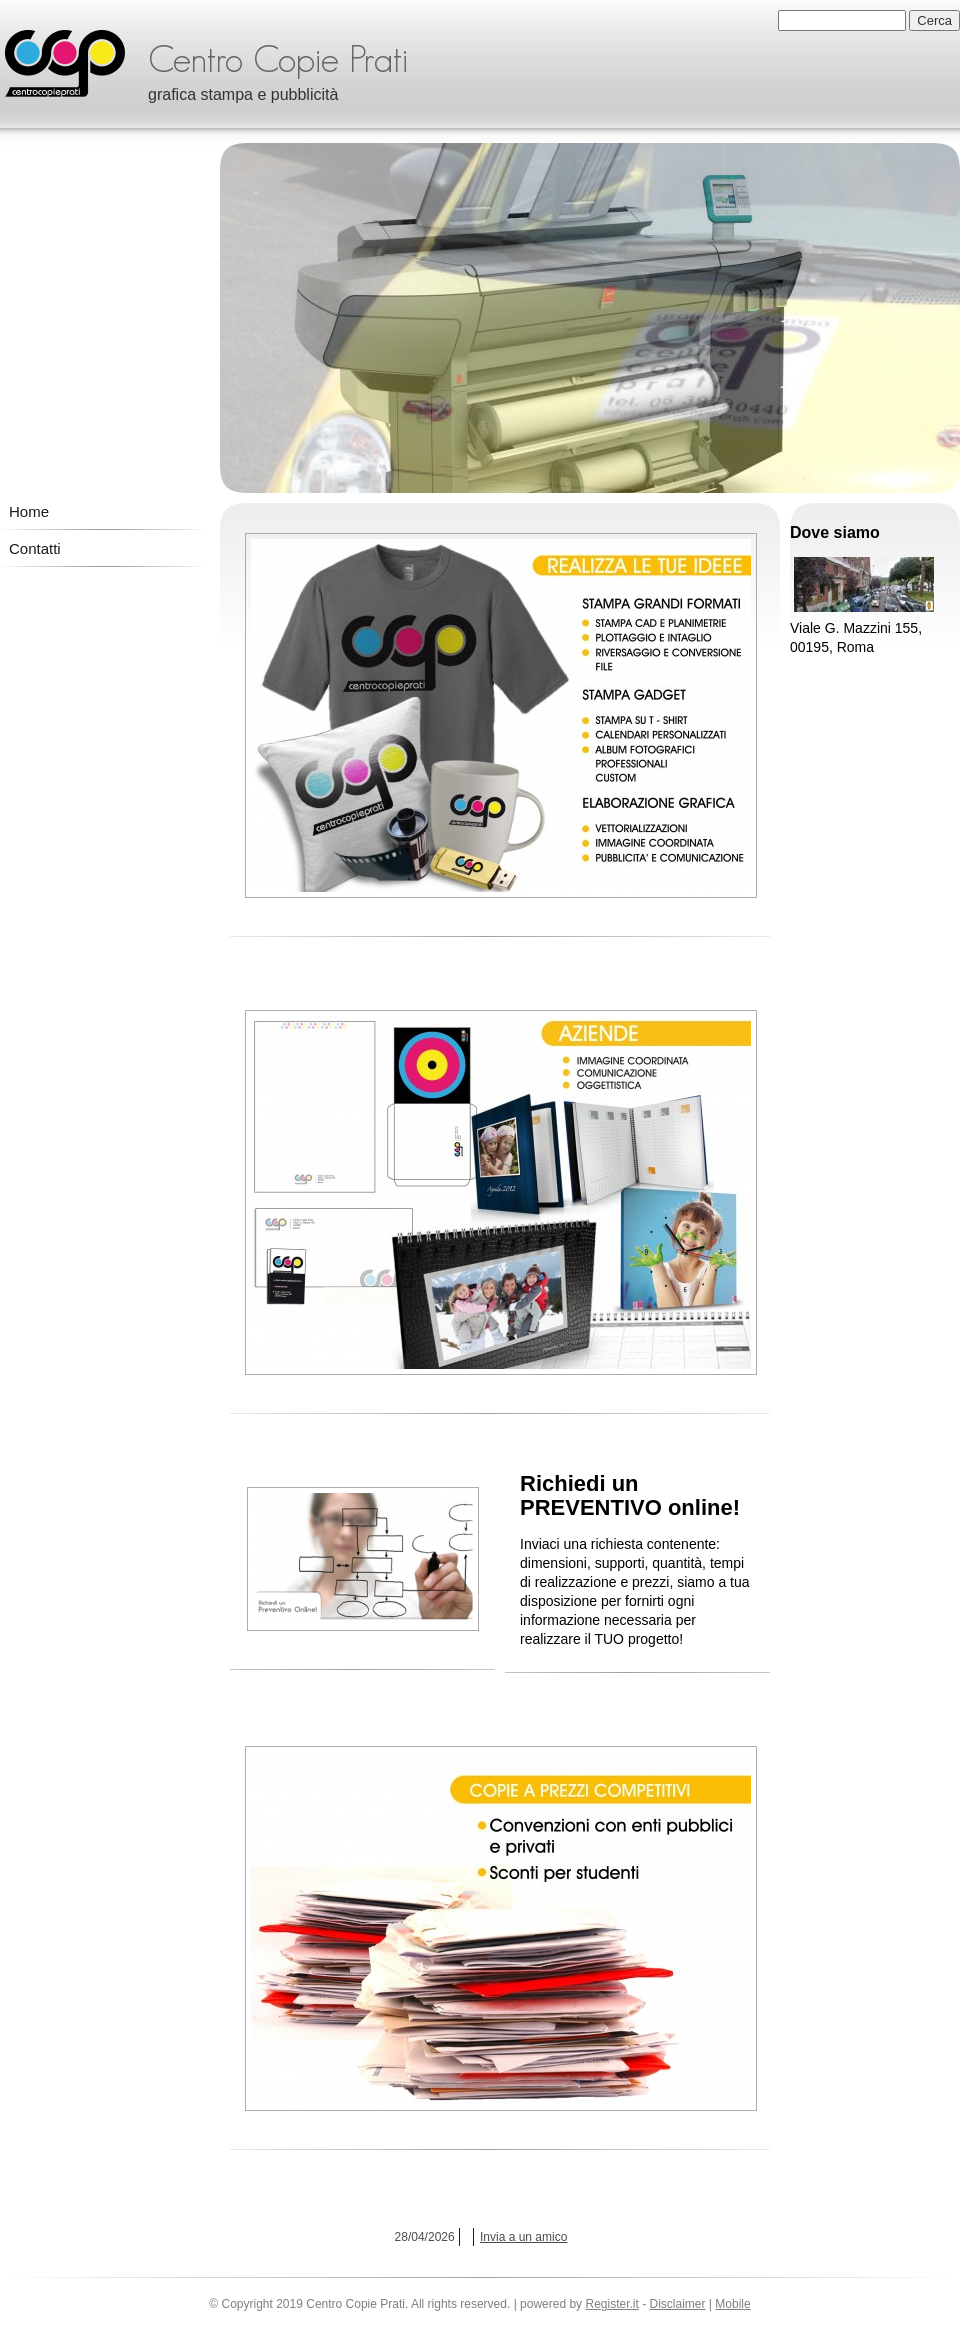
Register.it (611, 2304)
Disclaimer (678, 2304)
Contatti (35, 548)
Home (29, 511)
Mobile (732, 2304)
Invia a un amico (523, 2237)
